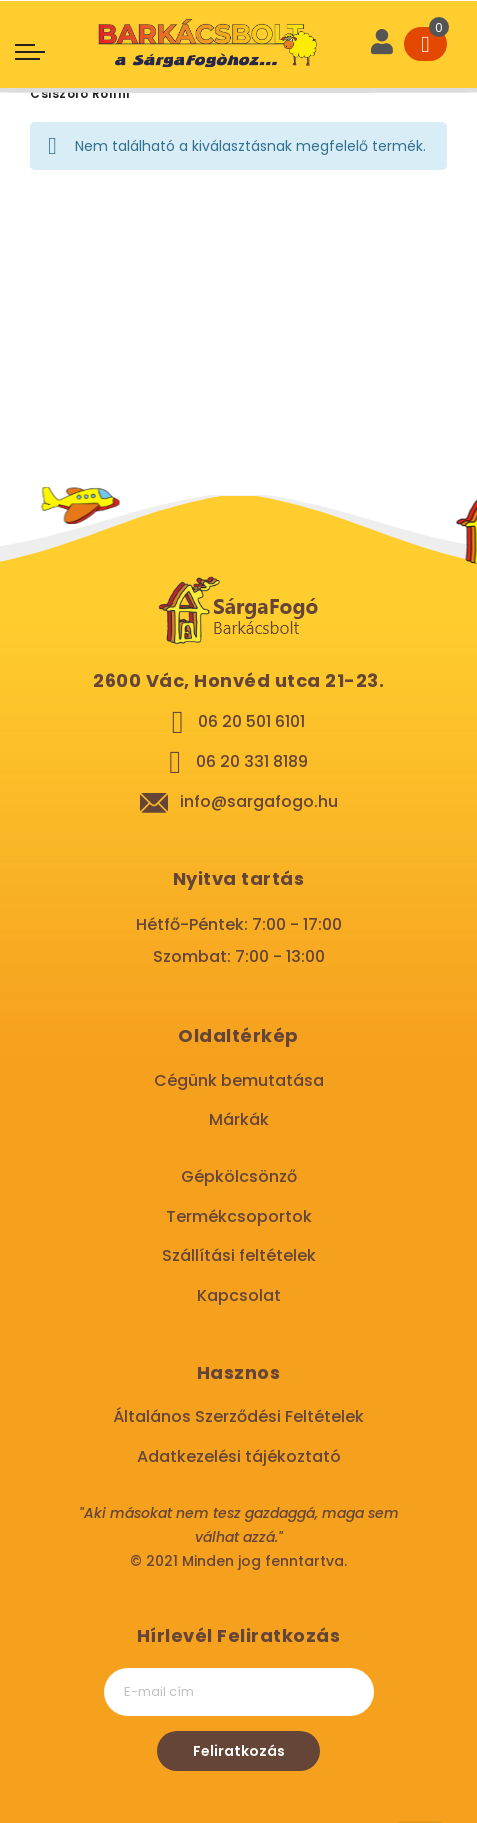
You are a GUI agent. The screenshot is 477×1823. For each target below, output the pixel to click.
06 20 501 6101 (251, 721)
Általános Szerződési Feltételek (238, 1416)
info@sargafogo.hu (259, 801)
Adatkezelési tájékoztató (239, 1456)
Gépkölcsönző (239, 1176)
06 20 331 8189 (252, 761)
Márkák (239, 1119)
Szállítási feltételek (239, 1255)
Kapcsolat (239, 1295)
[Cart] (425, 44)
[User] (382, 44)
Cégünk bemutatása (239, 1080)
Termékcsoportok (239, 1216)
